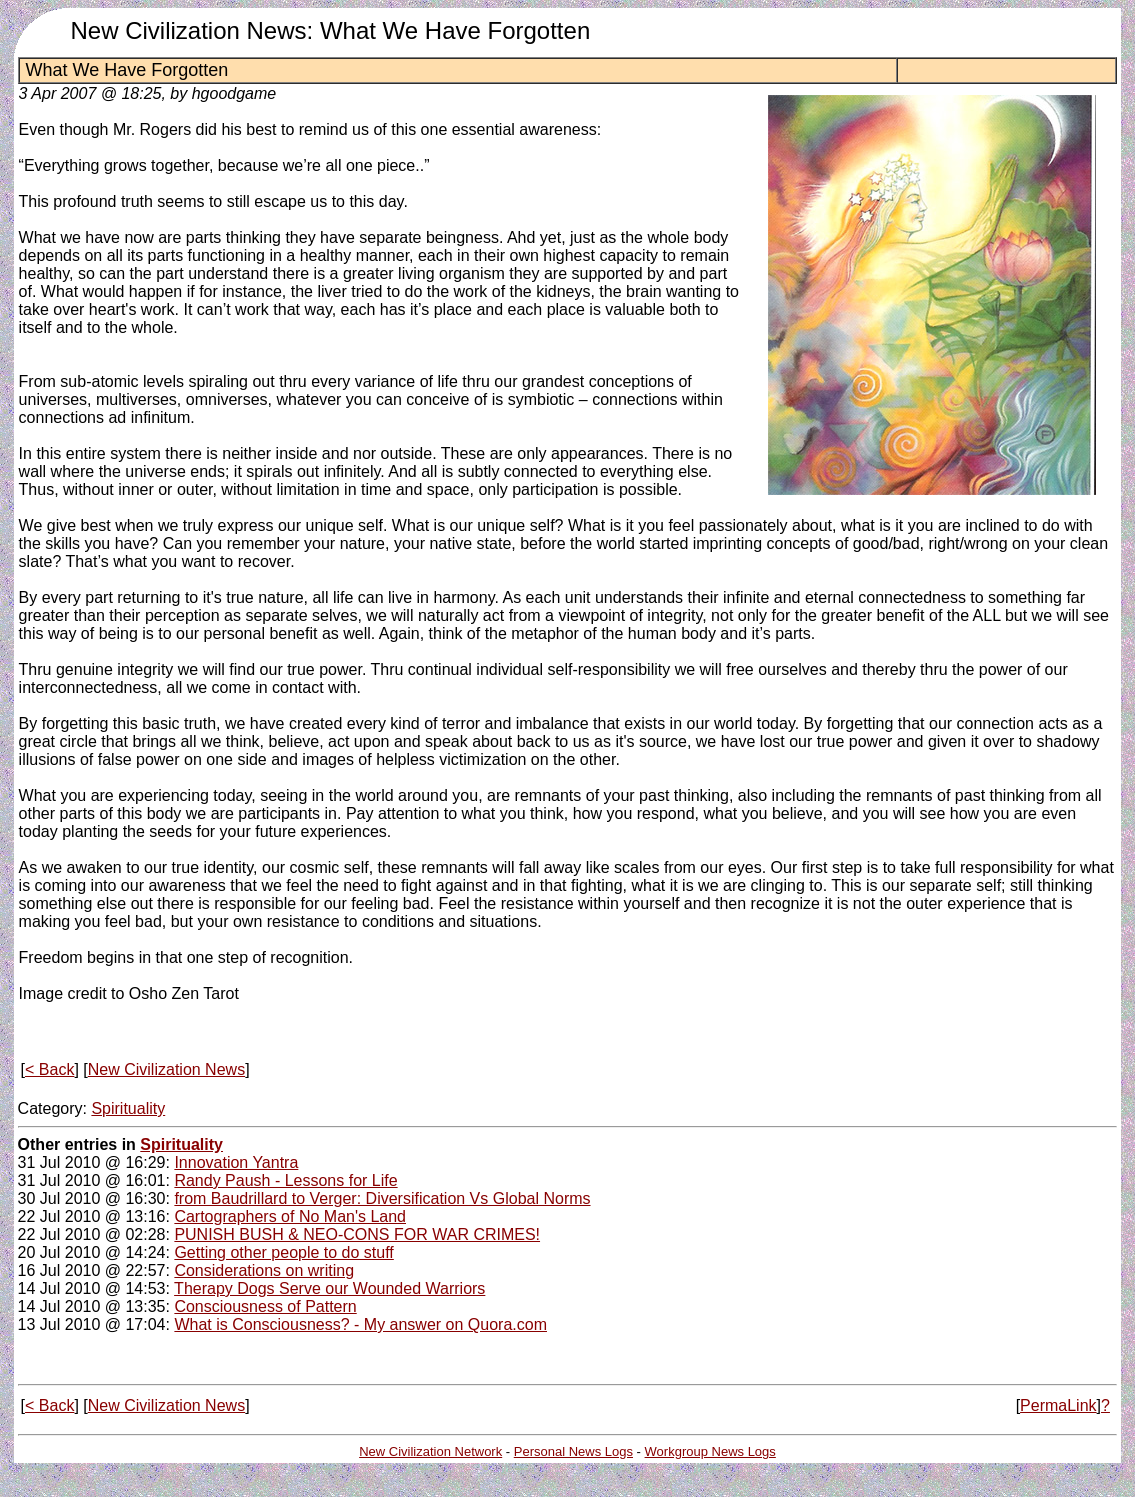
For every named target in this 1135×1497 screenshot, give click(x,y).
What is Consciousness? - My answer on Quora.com (360, 1324)
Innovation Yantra (236, 1162)
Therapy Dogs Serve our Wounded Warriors (329, 1288)
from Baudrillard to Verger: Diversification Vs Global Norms (382, 1198)
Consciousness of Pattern (265, 1306)
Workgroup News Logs (710, 1451)
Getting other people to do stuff (283, 1252)
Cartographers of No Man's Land (290, 1216)
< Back (49, 1069)
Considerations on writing (264, 1270)
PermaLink (1058, 1405)
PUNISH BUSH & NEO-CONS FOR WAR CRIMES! (357, 1234)
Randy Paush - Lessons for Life (285, 1180)
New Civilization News (166, 1069)
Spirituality (128, 1108)
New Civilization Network (430, 1451)
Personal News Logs (573, 1451)
